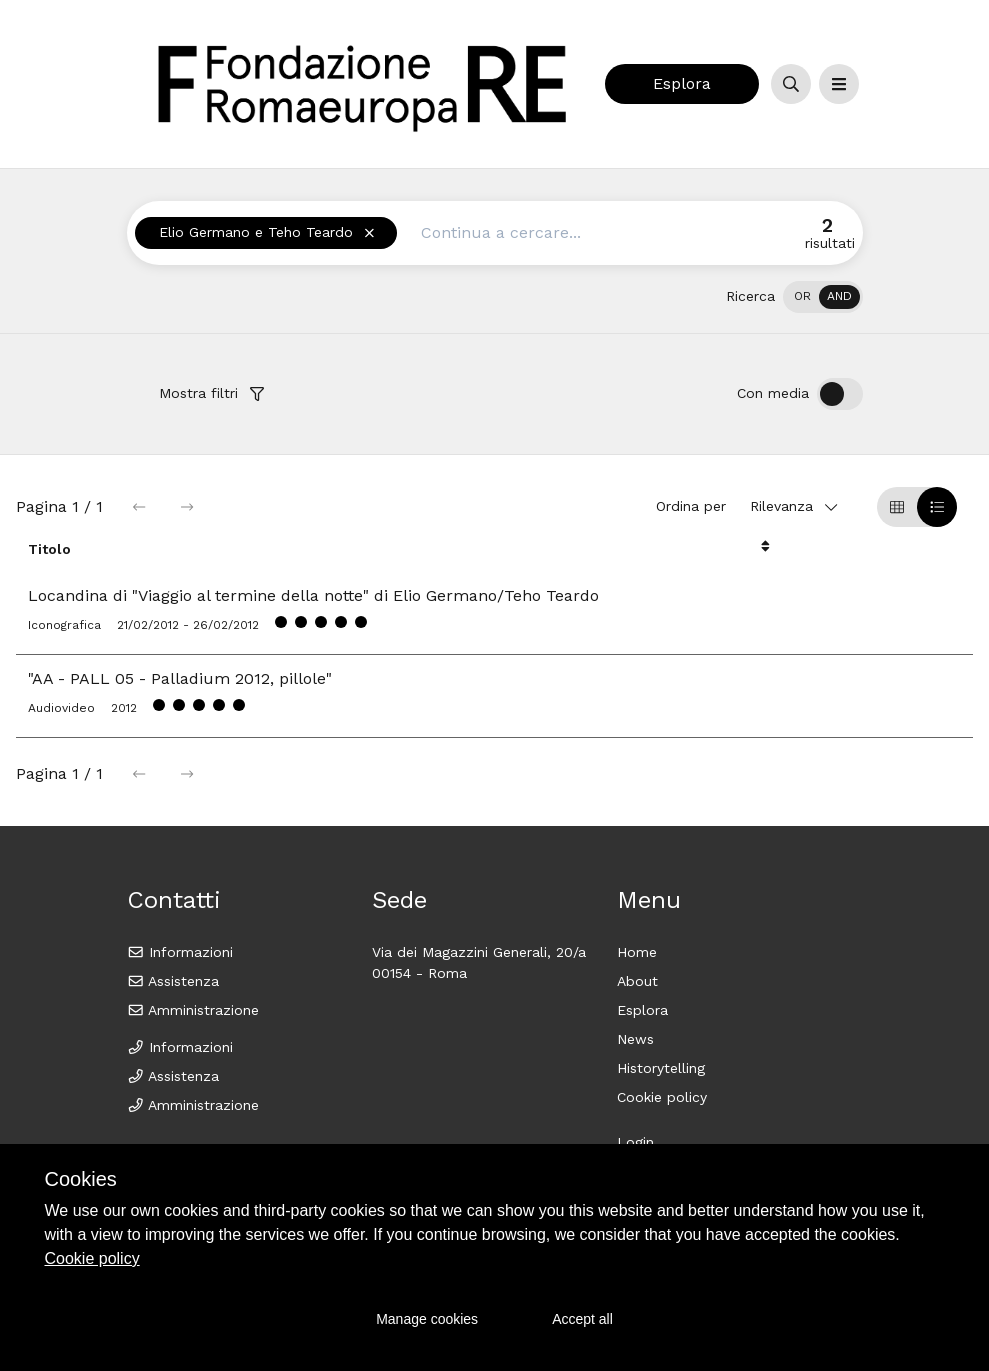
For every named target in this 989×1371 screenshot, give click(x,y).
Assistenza (173, 981)
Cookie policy (662, 1097)
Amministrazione (193, 1010)
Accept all (582, 1319)
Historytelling (661, 1068)
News (635, 1039)
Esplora (682, 83)
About (637, 981)
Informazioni (180, 952)
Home (637, 952)
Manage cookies (427, 1319)
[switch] (823, 297)
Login (635, 1142)
